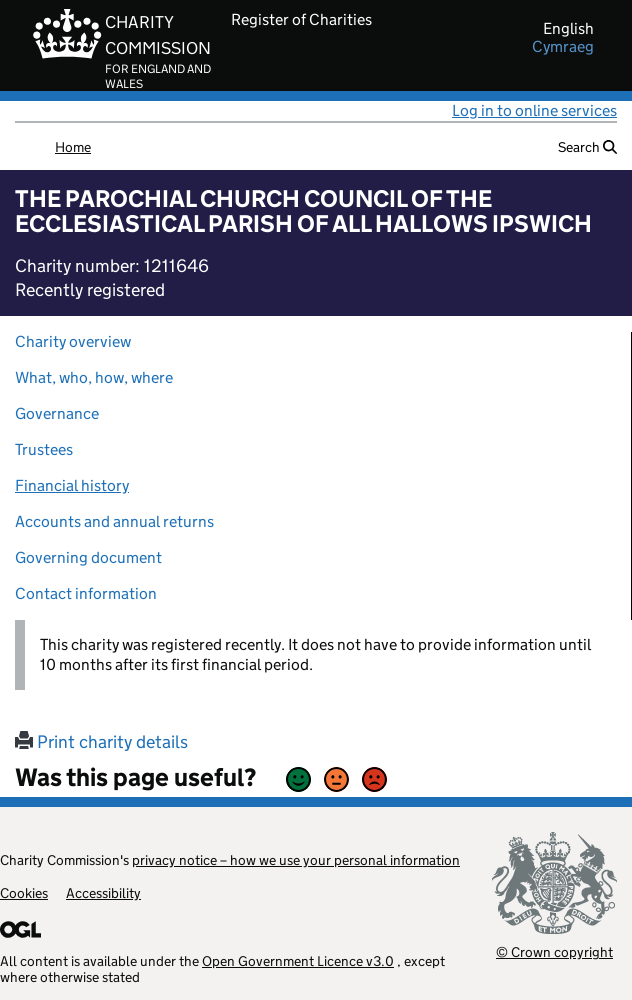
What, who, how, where (94, 377)
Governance (57, 413)
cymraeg (563, 47)
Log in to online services (534, 110)
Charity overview (73, 341)
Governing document (88, 557)
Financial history (72, 485)
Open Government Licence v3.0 (298, 961)
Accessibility (103, 893)
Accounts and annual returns (114, 521)
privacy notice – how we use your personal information (296, 860)
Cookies (24, 893)
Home (73, 147)
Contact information (86, 593)
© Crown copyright (554, 951)
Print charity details (101, 742)
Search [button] (587, 147)
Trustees (44, 449)
